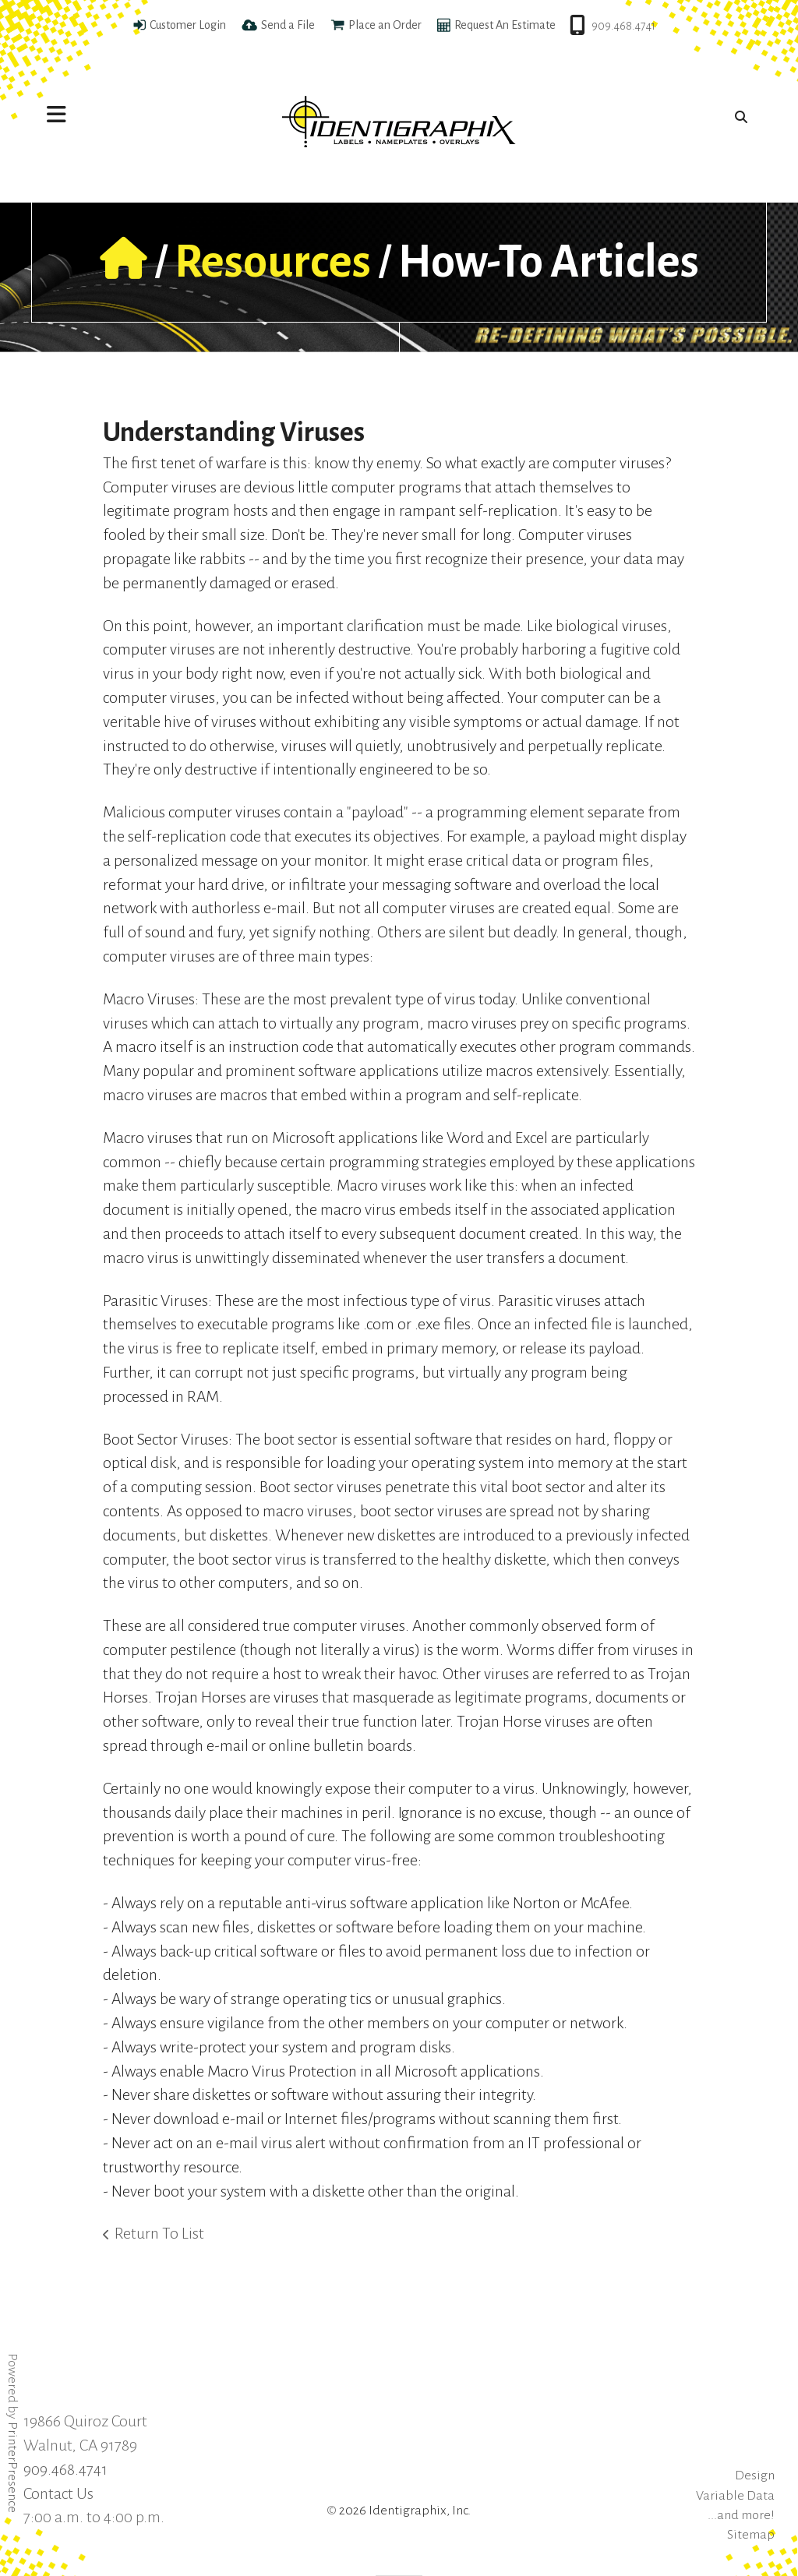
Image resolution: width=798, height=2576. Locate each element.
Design (755, 2475)
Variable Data (735, 2496)
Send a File (288, 25)
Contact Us (58, 2493)
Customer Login (188, 25)
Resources (273, 262)
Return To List (159, 2233)
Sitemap (751, 2535)
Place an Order (385, 25)
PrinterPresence (12, 2467)
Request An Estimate (505, 25)
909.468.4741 (623, 25)
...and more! (741, 2515)
